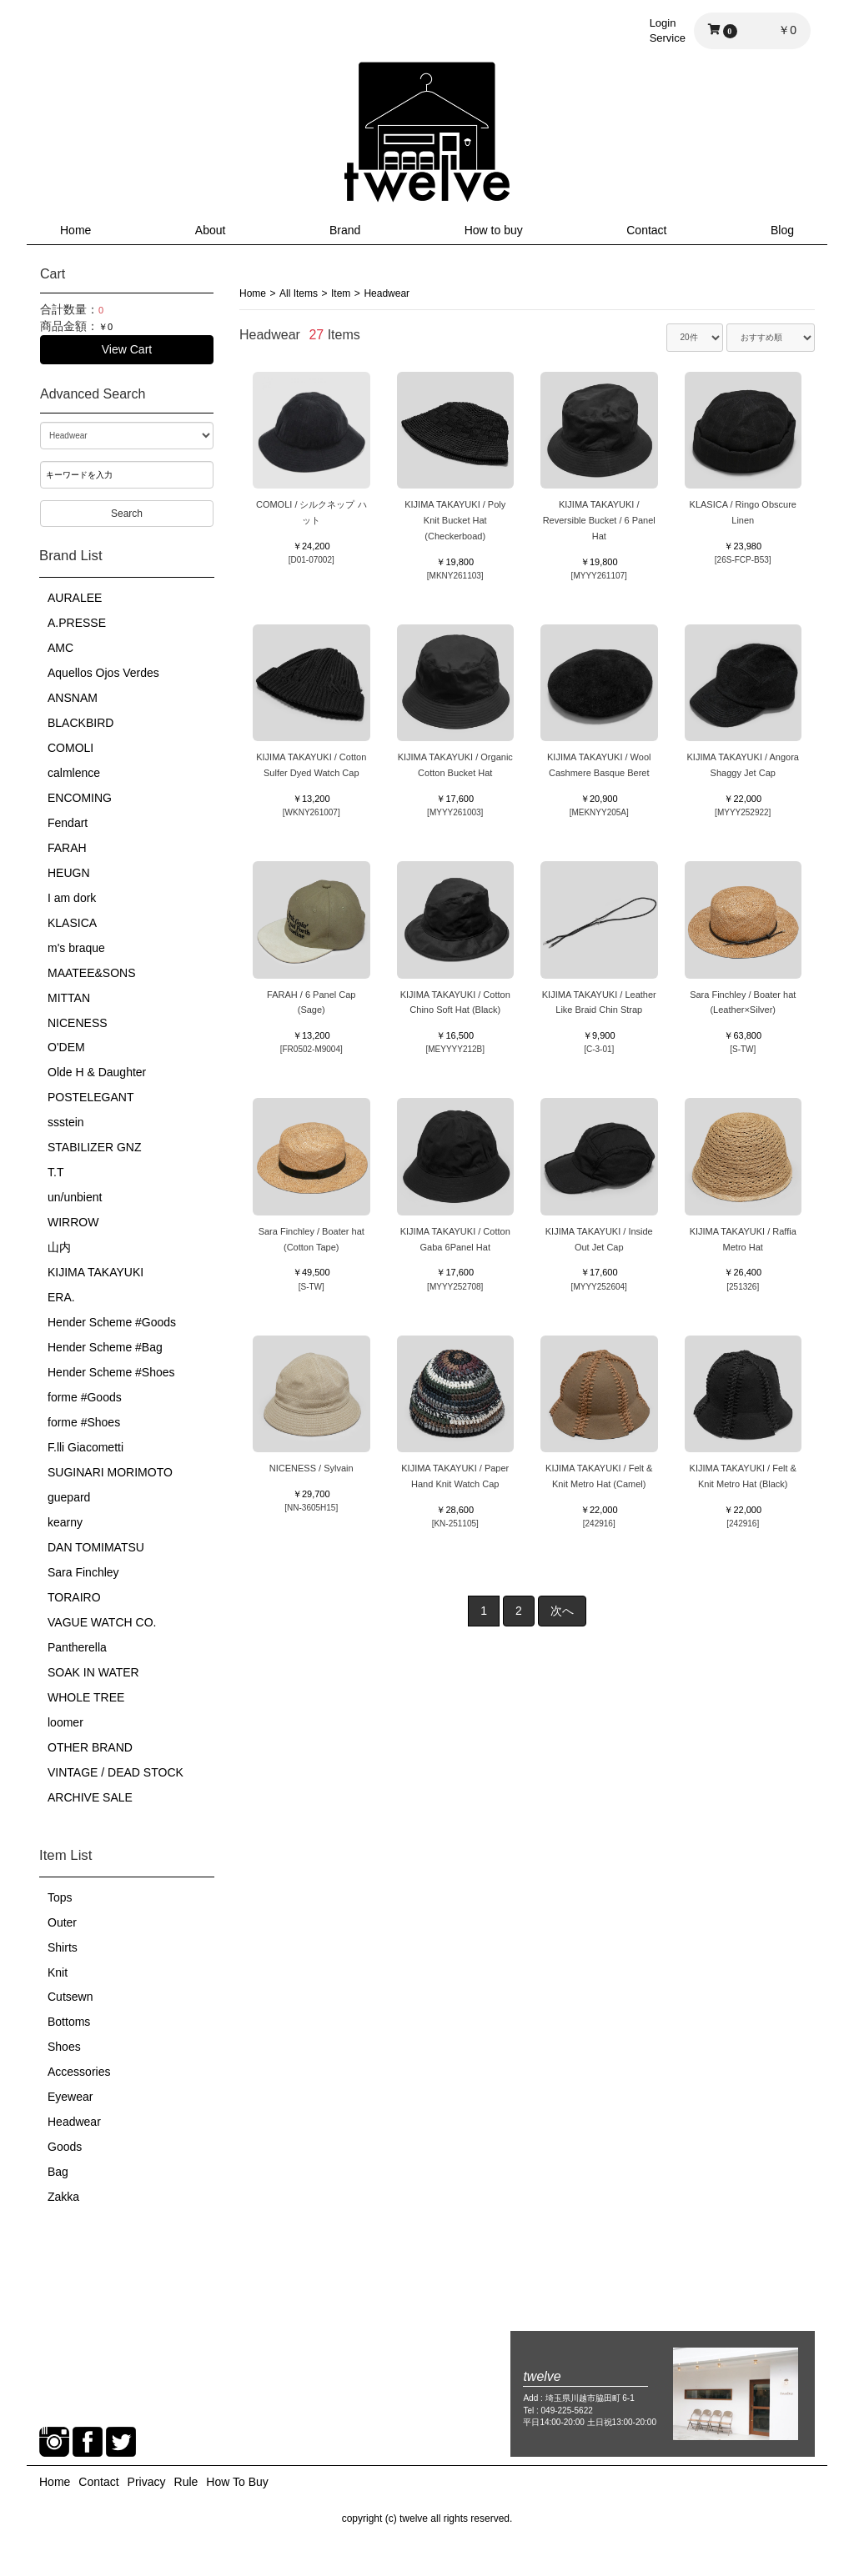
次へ (562, 1610)
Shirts (63, 1947)
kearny (65, 1522)
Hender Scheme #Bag (105, 1347)
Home (75, 230)
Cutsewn (70, 1996)
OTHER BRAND (90, 1747)
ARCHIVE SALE (90, 1797)
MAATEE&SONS (92, 973)
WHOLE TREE (86, 1697)
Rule (186, 2481)
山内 (59, 1247)
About (210, 230)
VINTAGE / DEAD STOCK (115, 1772)
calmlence (74, 772)
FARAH (67, 847)
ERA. (61, 1297)
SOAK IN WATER (93, 1672)
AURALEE (75, 597)
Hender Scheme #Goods (112, 1322)
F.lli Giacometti (85, 1447)
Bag (58, 2171)
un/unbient (75, 1197)
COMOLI (70, 747)
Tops (60, 1897)
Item (340, 293)
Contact (646, 230)
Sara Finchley (83, 1572)
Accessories (79, 2071)
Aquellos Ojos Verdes (103, 672)
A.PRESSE (77, 622)
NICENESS (78, 1023)
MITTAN (69, 998)
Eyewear (70, 2096)
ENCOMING (80, 797)
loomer (65, 1722)
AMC (60, 647)
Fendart (68, 822)
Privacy (147, 2481)
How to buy (494, 230)
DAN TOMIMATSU (96, 1547)
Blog (782, 230)
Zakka (63, 2196)
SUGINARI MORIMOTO (110, 1472)
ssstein (66, 1122)
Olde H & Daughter (97, 1072)
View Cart (127, 349)
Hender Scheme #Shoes (111, 1372)
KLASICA (72, 923)
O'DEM (66, 1047)
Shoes (64, 2046)
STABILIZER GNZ (95, 1147)
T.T (55, 1172)
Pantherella (77, 1647)
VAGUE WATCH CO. (102, 1622)
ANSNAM (73, 697)
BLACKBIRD (80, 722)
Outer (62, 1922)
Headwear (74, 2121)
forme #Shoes (84, 1422)
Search (127, 513)
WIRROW (73, 1222)
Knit (58, 1972)
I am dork (72, 898)
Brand (344, 230)
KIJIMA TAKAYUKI (95, 1272)
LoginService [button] (668, 30)
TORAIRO (74, 1597)
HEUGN (69, 873)
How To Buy (237, 2481)
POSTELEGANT (90, 1097)
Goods (65, 2146)
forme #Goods (85, 1397)
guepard (69, 1497)
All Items (298, 293)
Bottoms (69, 2021)
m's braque (76, 948)
